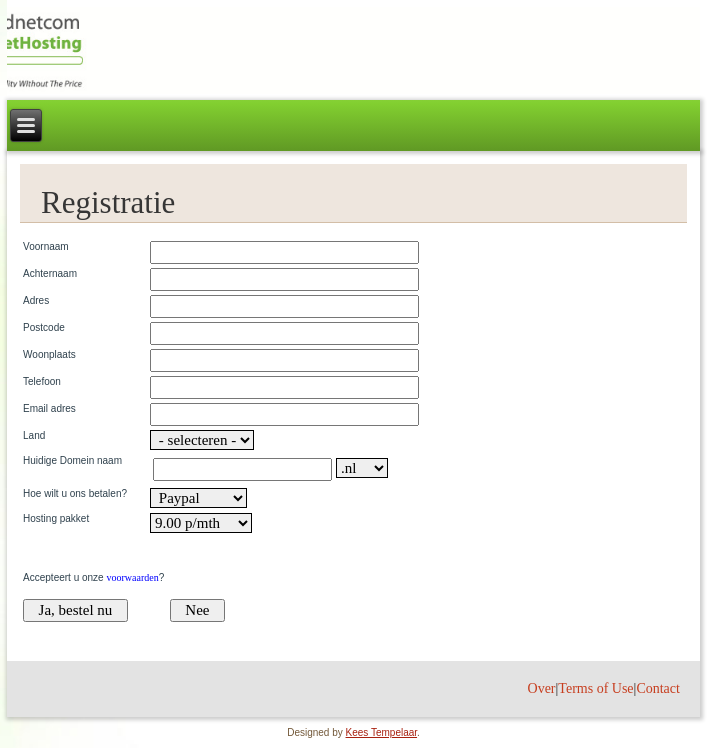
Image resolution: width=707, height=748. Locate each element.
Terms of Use (595, 688)
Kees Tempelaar (382, 732)
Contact (658, 688)
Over (542, 688)
